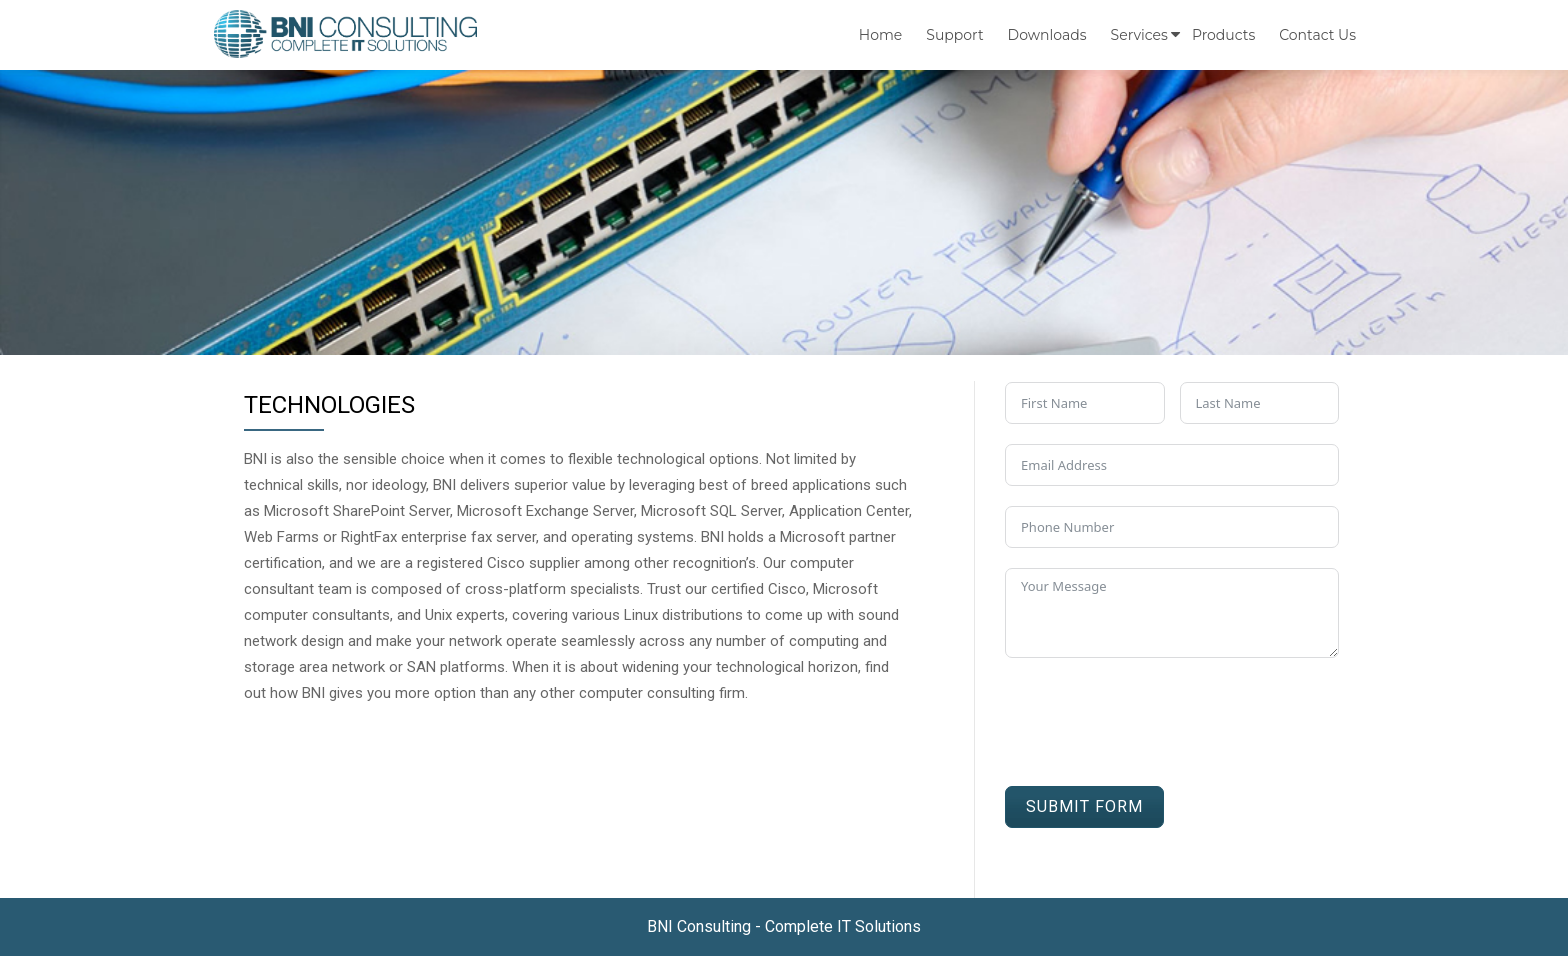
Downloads (1047, 35)
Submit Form (1084, 806)
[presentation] (1157, 717)
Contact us (1317, 35)
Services (1139, 35)
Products (1223, 35)
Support (954, 35)
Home (880, 35)
